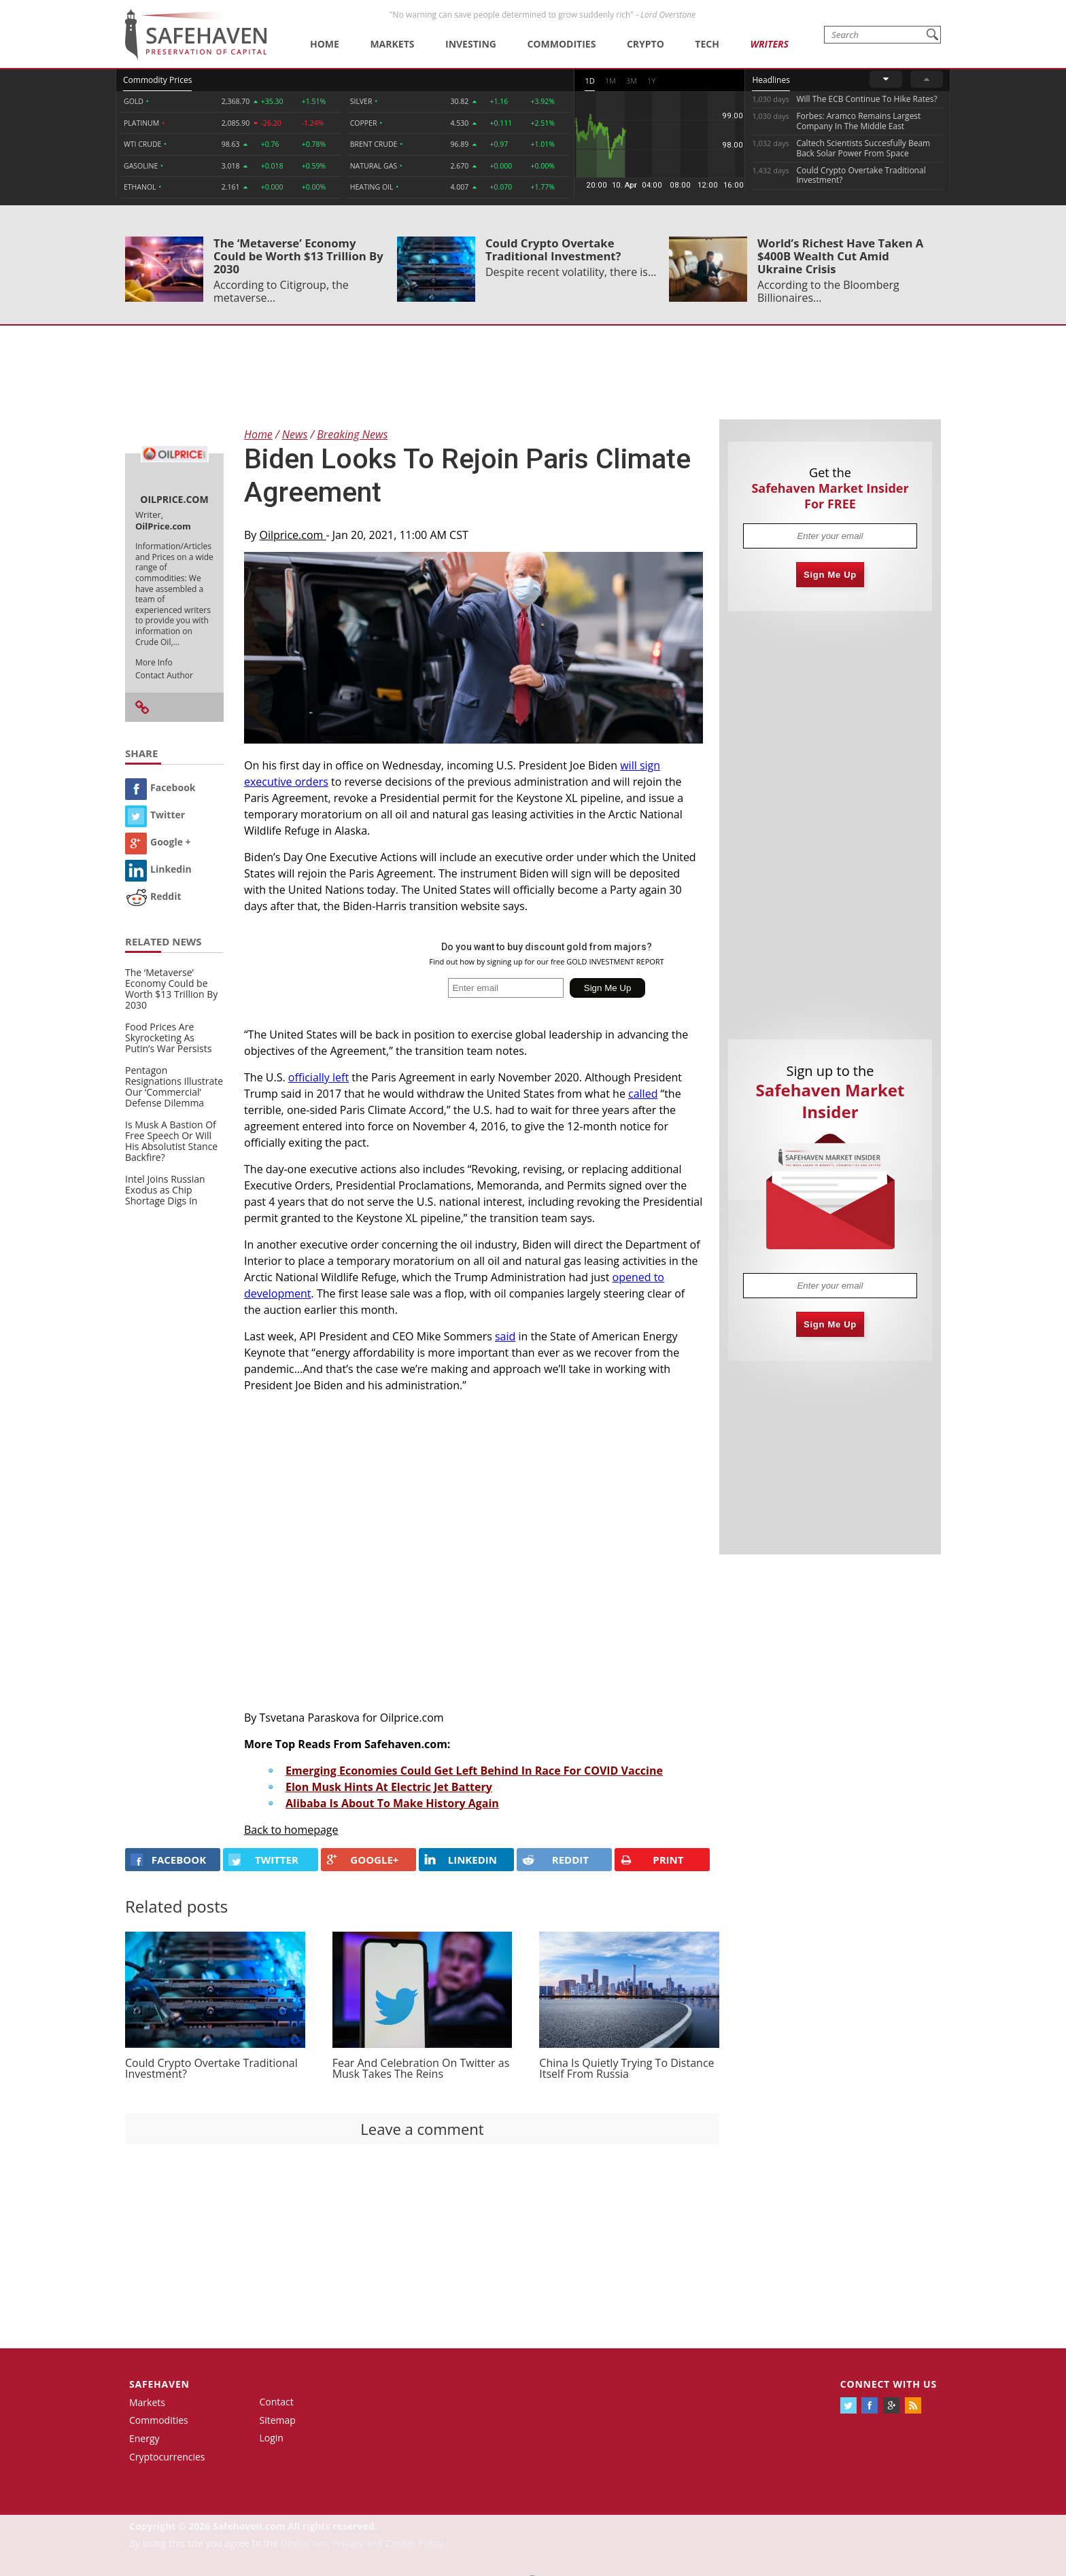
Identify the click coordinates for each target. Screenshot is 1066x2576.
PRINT (652, 1860)
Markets (392, 43)
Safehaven (159, 2384)
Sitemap (278, 2420)
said (505, 1336)
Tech (707, 43)
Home (324, 43)
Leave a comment (421, 2129)
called (642, 1093)
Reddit (153, 896)
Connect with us (888, 2384)
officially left (318, 1077)
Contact (277, 2401)
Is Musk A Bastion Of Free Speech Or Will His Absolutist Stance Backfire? (171, 1141)
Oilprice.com (293, 534)
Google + (158, 841)
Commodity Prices (157, 80)
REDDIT (555, 1859)
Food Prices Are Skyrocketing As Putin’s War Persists (168, 1037)
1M (610, 80)
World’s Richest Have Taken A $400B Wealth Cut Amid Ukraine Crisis (840, 256)
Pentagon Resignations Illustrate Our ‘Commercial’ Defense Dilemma (174, 1086)
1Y (651, 80)
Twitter (155, 814)
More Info (154, 662)
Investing (470, 43)
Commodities (561, 43)
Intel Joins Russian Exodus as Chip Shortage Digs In (165, 1189)
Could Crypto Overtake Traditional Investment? (553, 249)
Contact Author (164, 675)
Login (271, 2437)
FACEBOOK (168, 1859)
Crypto (645, 43)
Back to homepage (291, 1829)
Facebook (160, 787)
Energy (144, 2438)
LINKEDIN (460, 1859)
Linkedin (158, 869)
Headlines (770, 80)
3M (631, 80)
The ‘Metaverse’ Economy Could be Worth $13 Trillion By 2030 (298, 256)
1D (589, 80)
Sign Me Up (830, 575)
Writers (769, 43)
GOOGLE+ (362, 1859)
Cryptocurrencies (167, 2456)
